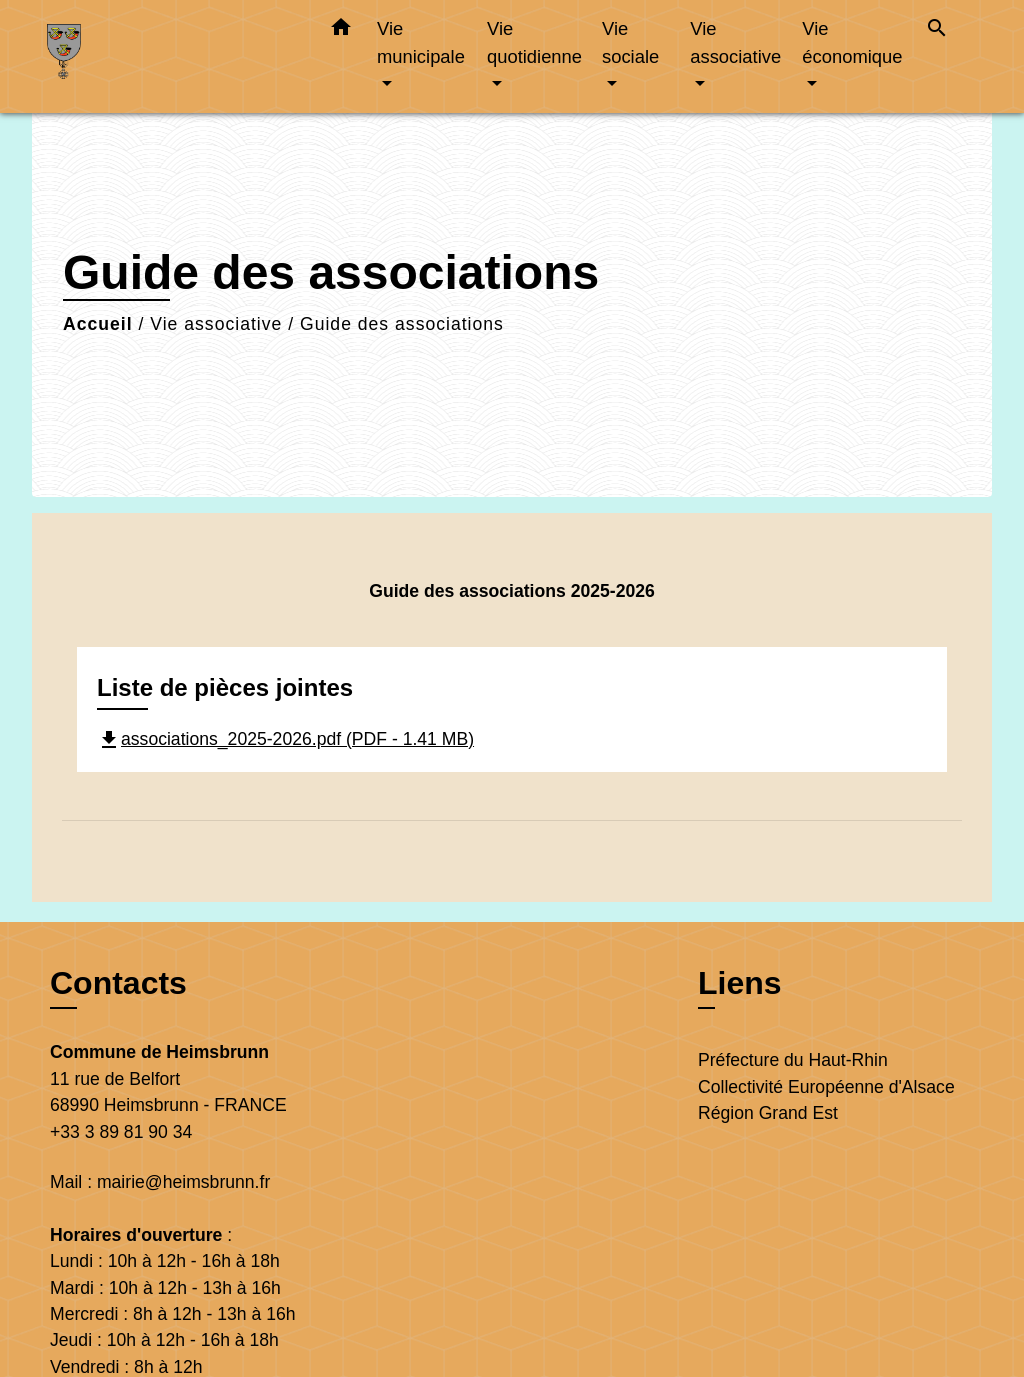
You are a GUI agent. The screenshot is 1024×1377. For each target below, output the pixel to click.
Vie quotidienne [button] (534, 42)
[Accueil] (172, 56)
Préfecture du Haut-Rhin (793, 1060)
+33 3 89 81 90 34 (121, 1132)
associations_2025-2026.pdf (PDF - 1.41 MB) (285, 739)
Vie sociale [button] (630, 42)
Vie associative (216, 324)
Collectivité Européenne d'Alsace (826, 1087)
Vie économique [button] (852, 42)
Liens (740, 983)
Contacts (118, 983)
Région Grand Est (768, 1113)
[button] (341, 31)
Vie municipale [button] (421, 42)
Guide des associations (402, 324)
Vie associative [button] (735, 42)
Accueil (98, 324)
